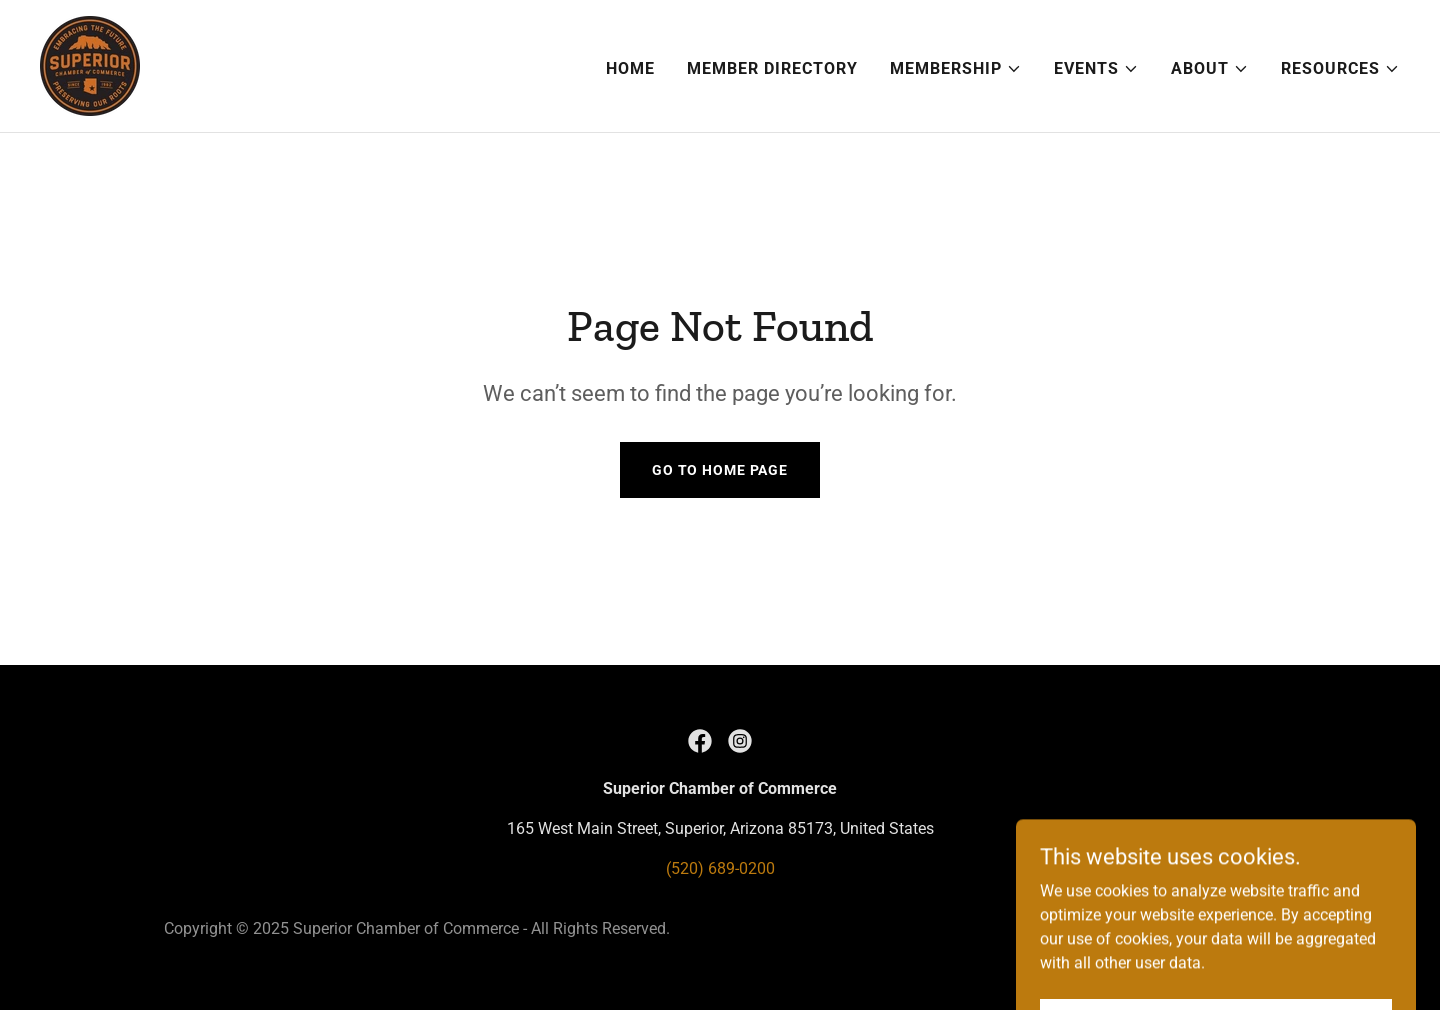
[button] (956, 69)
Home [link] (630, 68)
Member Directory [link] (772, 68)
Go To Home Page (720, 470)
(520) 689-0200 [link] (720, 868)
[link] (90, 64)
